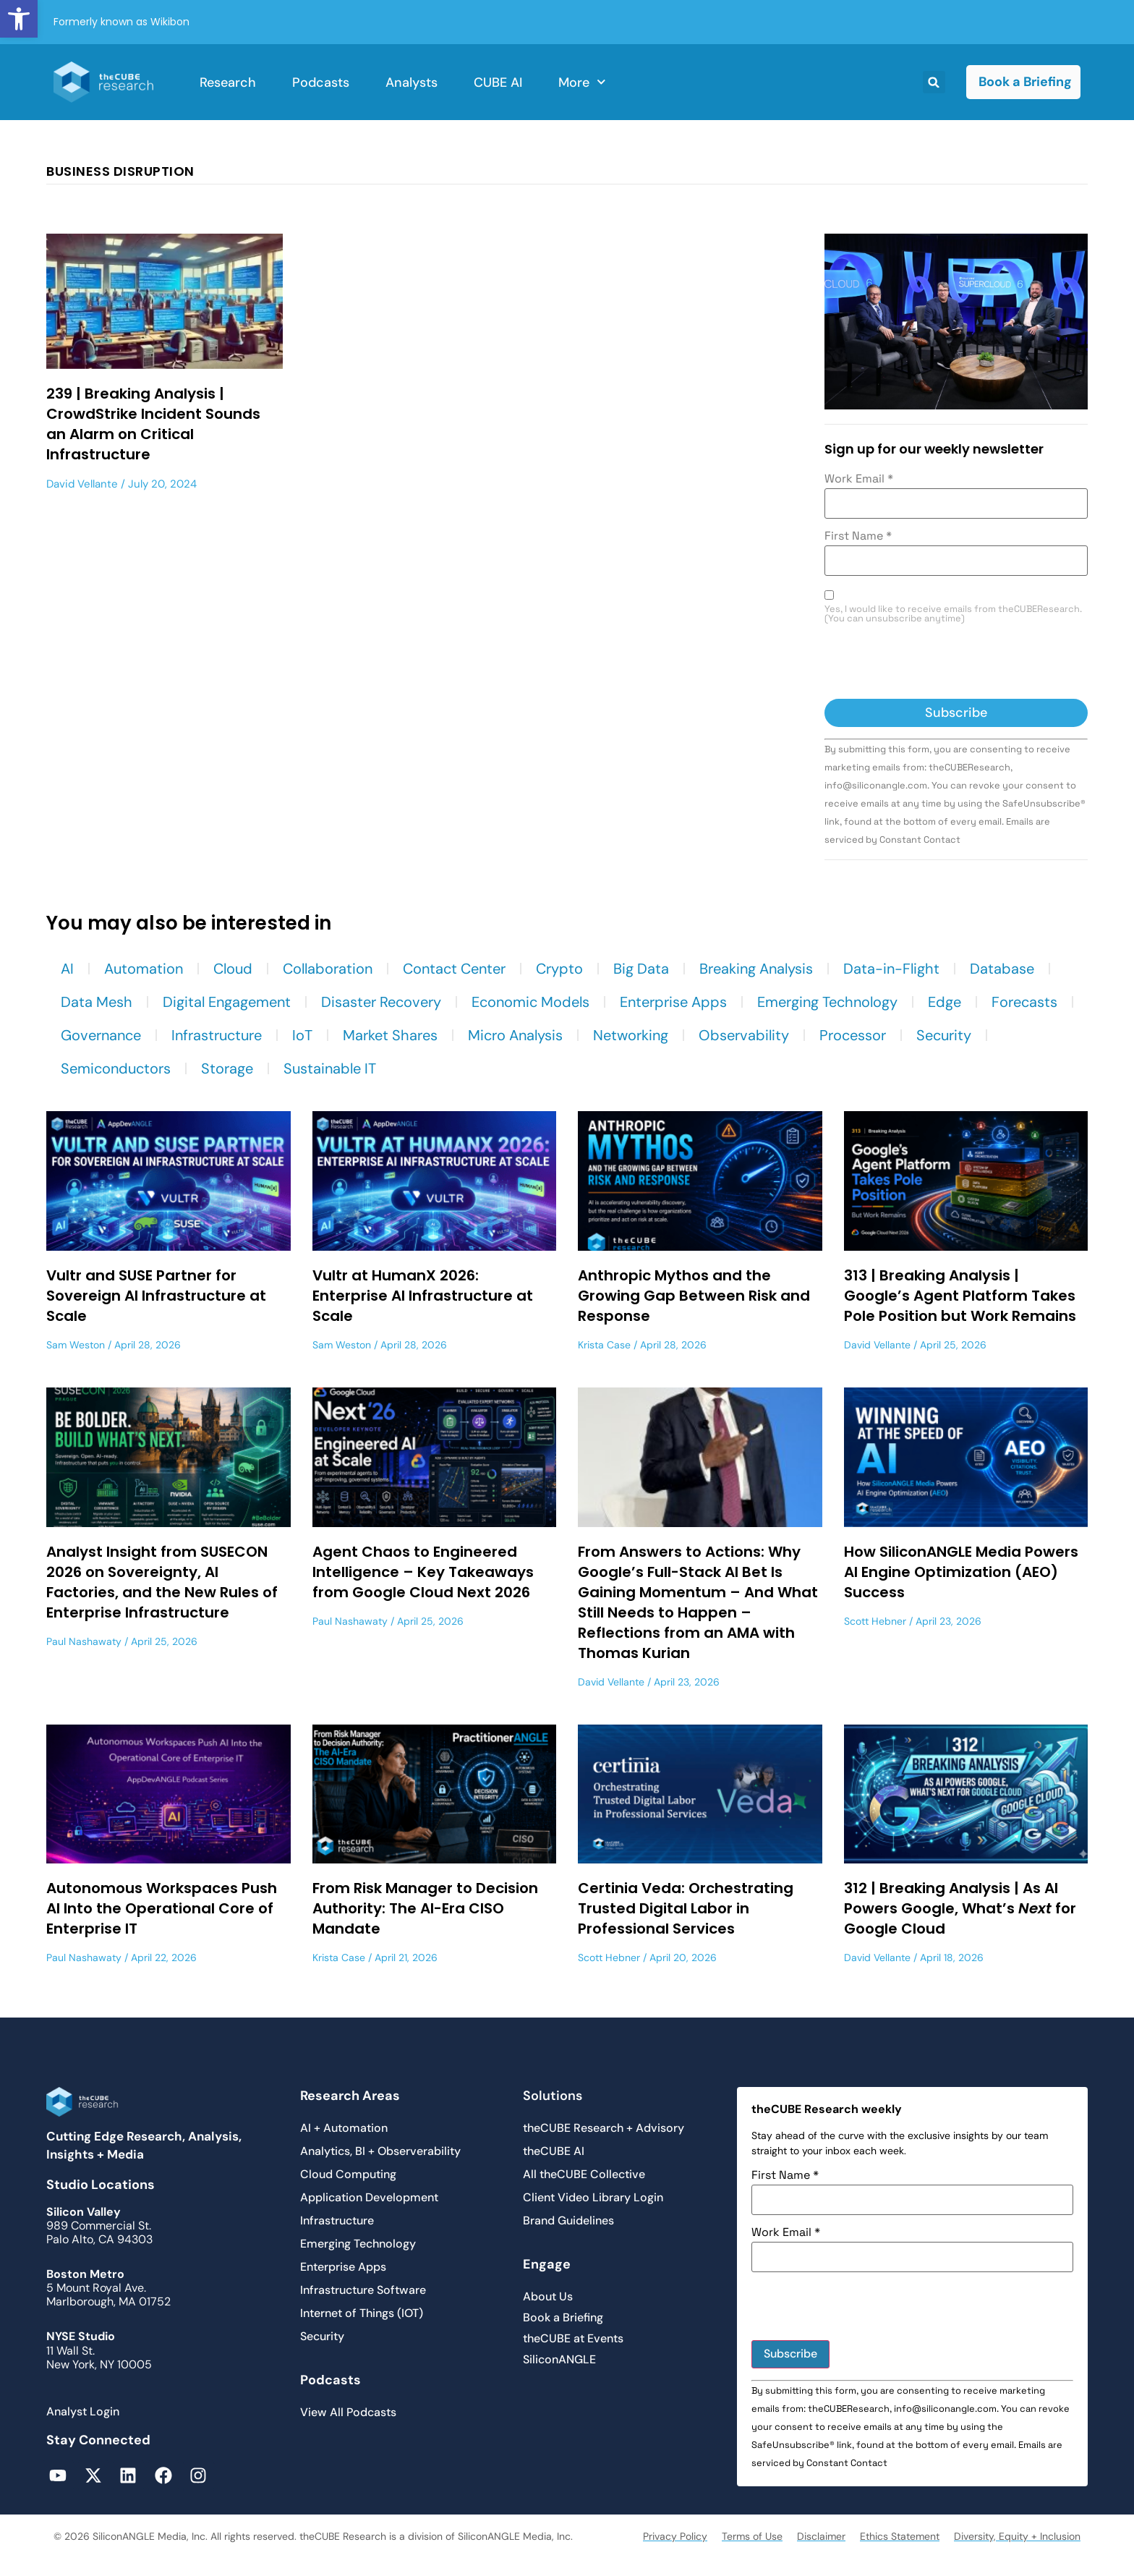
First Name (858, 536)
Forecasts (1024, 1001)
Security (943, 1035)
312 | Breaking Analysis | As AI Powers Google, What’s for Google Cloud (960, 1908)
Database (1002, 968)
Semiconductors (116, 1068)
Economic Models (530, 1001)
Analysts (411, 82)
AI (67, 968)
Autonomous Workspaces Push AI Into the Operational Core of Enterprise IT (161, 1908)
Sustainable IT (330, 1068)
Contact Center (454, 968)
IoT (302, 1035)
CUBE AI (498, 82)
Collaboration (327, 968)
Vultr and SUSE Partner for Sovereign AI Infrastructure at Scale (156, 1295)
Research (228, 82)
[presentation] (934, 663)
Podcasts (320, 82)
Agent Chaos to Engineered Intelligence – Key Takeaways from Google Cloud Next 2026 (423, 1572)
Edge (944, 1001)
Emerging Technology (827, 1001)
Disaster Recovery (381, 1001)
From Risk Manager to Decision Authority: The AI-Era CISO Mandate (425, 1908)
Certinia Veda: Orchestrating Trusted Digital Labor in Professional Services (685, 1908)
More (582, 82)
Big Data (641, 968)
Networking (630, 1035)
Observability (744, 1035)
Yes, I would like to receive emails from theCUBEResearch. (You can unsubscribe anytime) (953, 614)
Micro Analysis (515, 1035)
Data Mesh (96, 1001)
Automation (143, 968)
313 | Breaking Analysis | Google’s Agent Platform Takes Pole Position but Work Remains (960, 1295)
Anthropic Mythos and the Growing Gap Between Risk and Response (694, 1295)
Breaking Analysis (756, 968)
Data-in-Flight (891, 968)
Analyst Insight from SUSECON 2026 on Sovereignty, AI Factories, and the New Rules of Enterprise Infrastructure (162, 1582)
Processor (852, 1035)
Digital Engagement (227, 1001)
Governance (101, 1035)
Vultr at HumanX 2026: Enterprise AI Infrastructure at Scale (422, 1295)
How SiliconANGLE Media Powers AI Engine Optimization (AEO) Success (961, 1572)
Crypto (559, 968)
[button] (19, 19)
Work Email (858, 479)
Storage (227, 1068)
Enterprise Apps (673, 1001)
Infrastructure (216, 1035)
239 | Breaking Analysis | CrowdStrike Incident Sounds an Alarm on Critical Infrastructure (153, 423)
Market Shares (390, 1035)
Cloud (232, 968)
